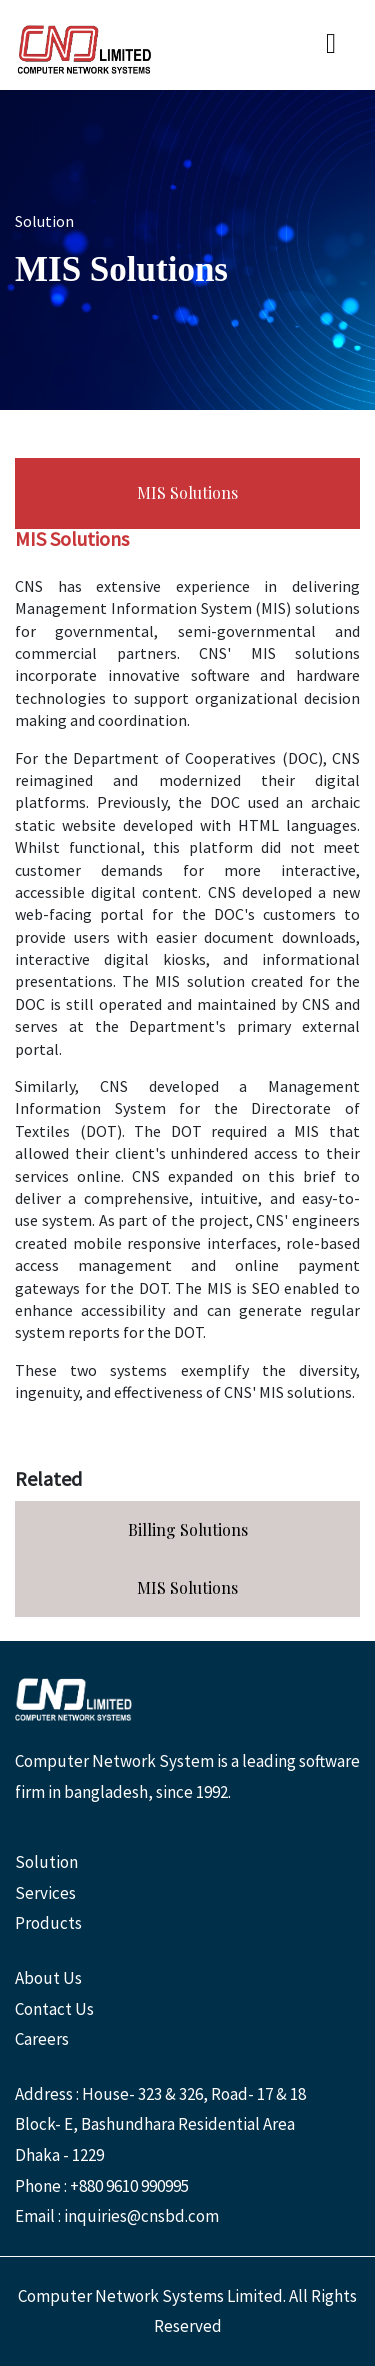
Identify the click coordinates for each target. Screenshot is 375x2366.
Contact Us (54, 2009)
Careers (42, 2039)
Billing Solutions (188, 1529)
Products (48, 1923)
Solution (46, 1862)
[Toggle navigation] (331, 45)
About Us (48, 1978)
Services (45, 1893)
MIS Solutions (187, 492)
